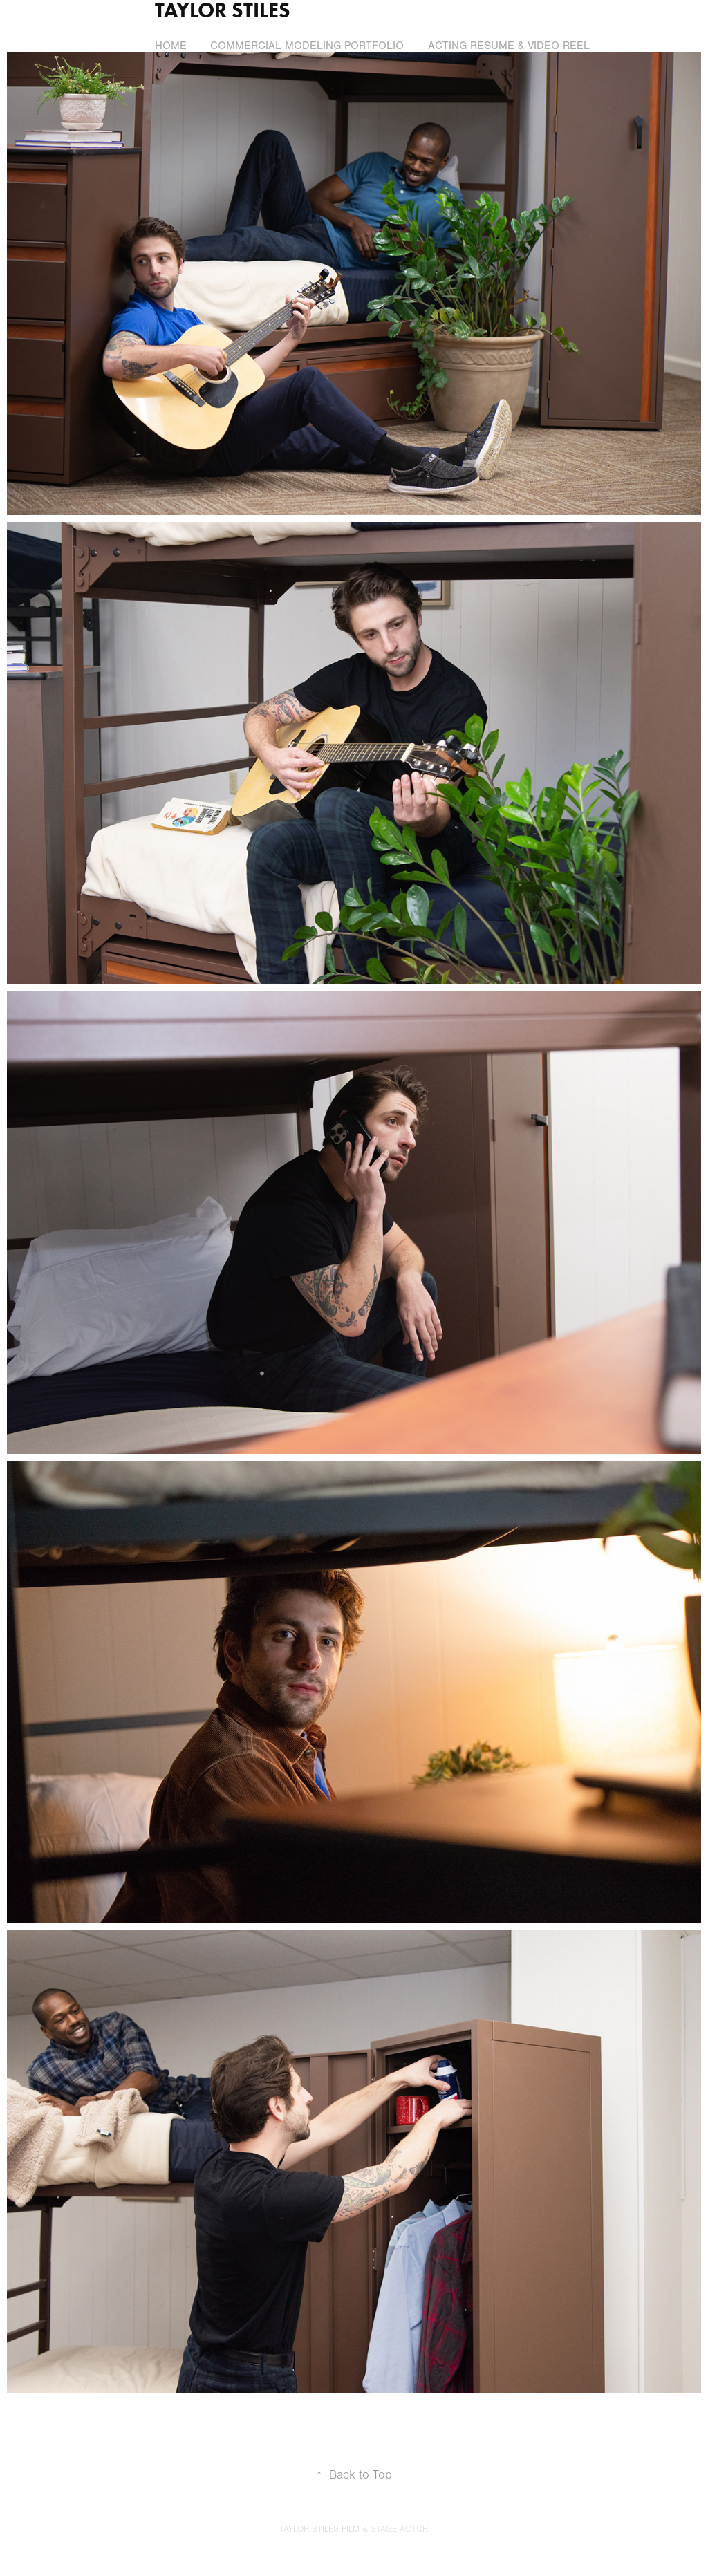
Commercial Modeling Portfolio (307, 45)
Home (171, 45)
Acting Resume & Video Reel (509, 45)
